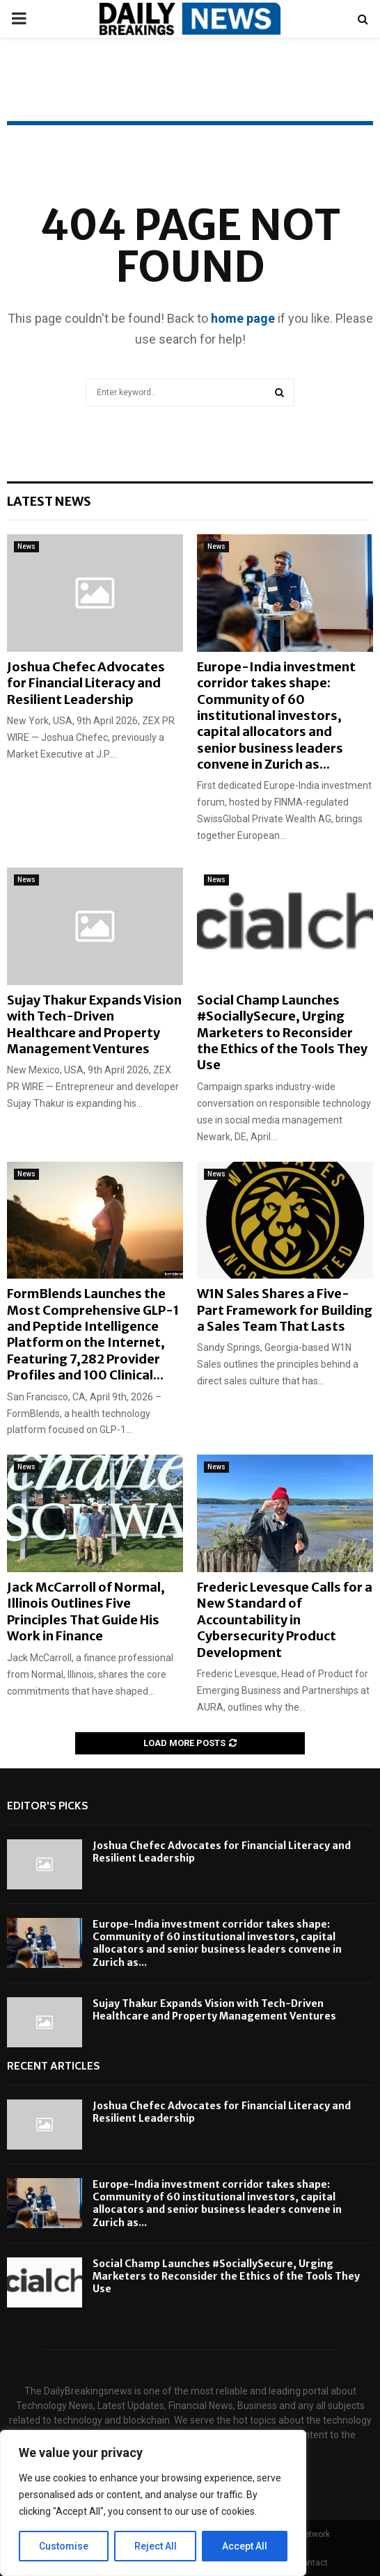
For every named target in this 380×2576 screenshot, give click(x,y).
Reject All (155, 2546)
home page (243, 318)
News (26, 546)
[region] (153, 2503)
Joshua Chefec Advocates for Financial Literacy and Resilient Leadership (86, 683)
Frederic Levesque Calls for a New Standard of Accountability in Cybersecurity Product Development (284, 1620)
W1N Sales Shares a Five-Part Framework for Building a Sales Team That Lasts (284, 1310)
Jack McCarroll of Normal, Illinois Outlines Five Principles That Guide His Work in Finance (86, 1611)
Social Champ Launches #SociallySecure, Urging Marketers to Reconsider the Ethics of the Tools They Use (282, 1032)
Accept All (244, 2546)
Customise (63, 2546)
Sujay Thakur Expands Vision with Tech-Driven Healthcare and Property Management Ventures (94, 1024)
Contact (312, 2563)
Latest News (49, 501)
